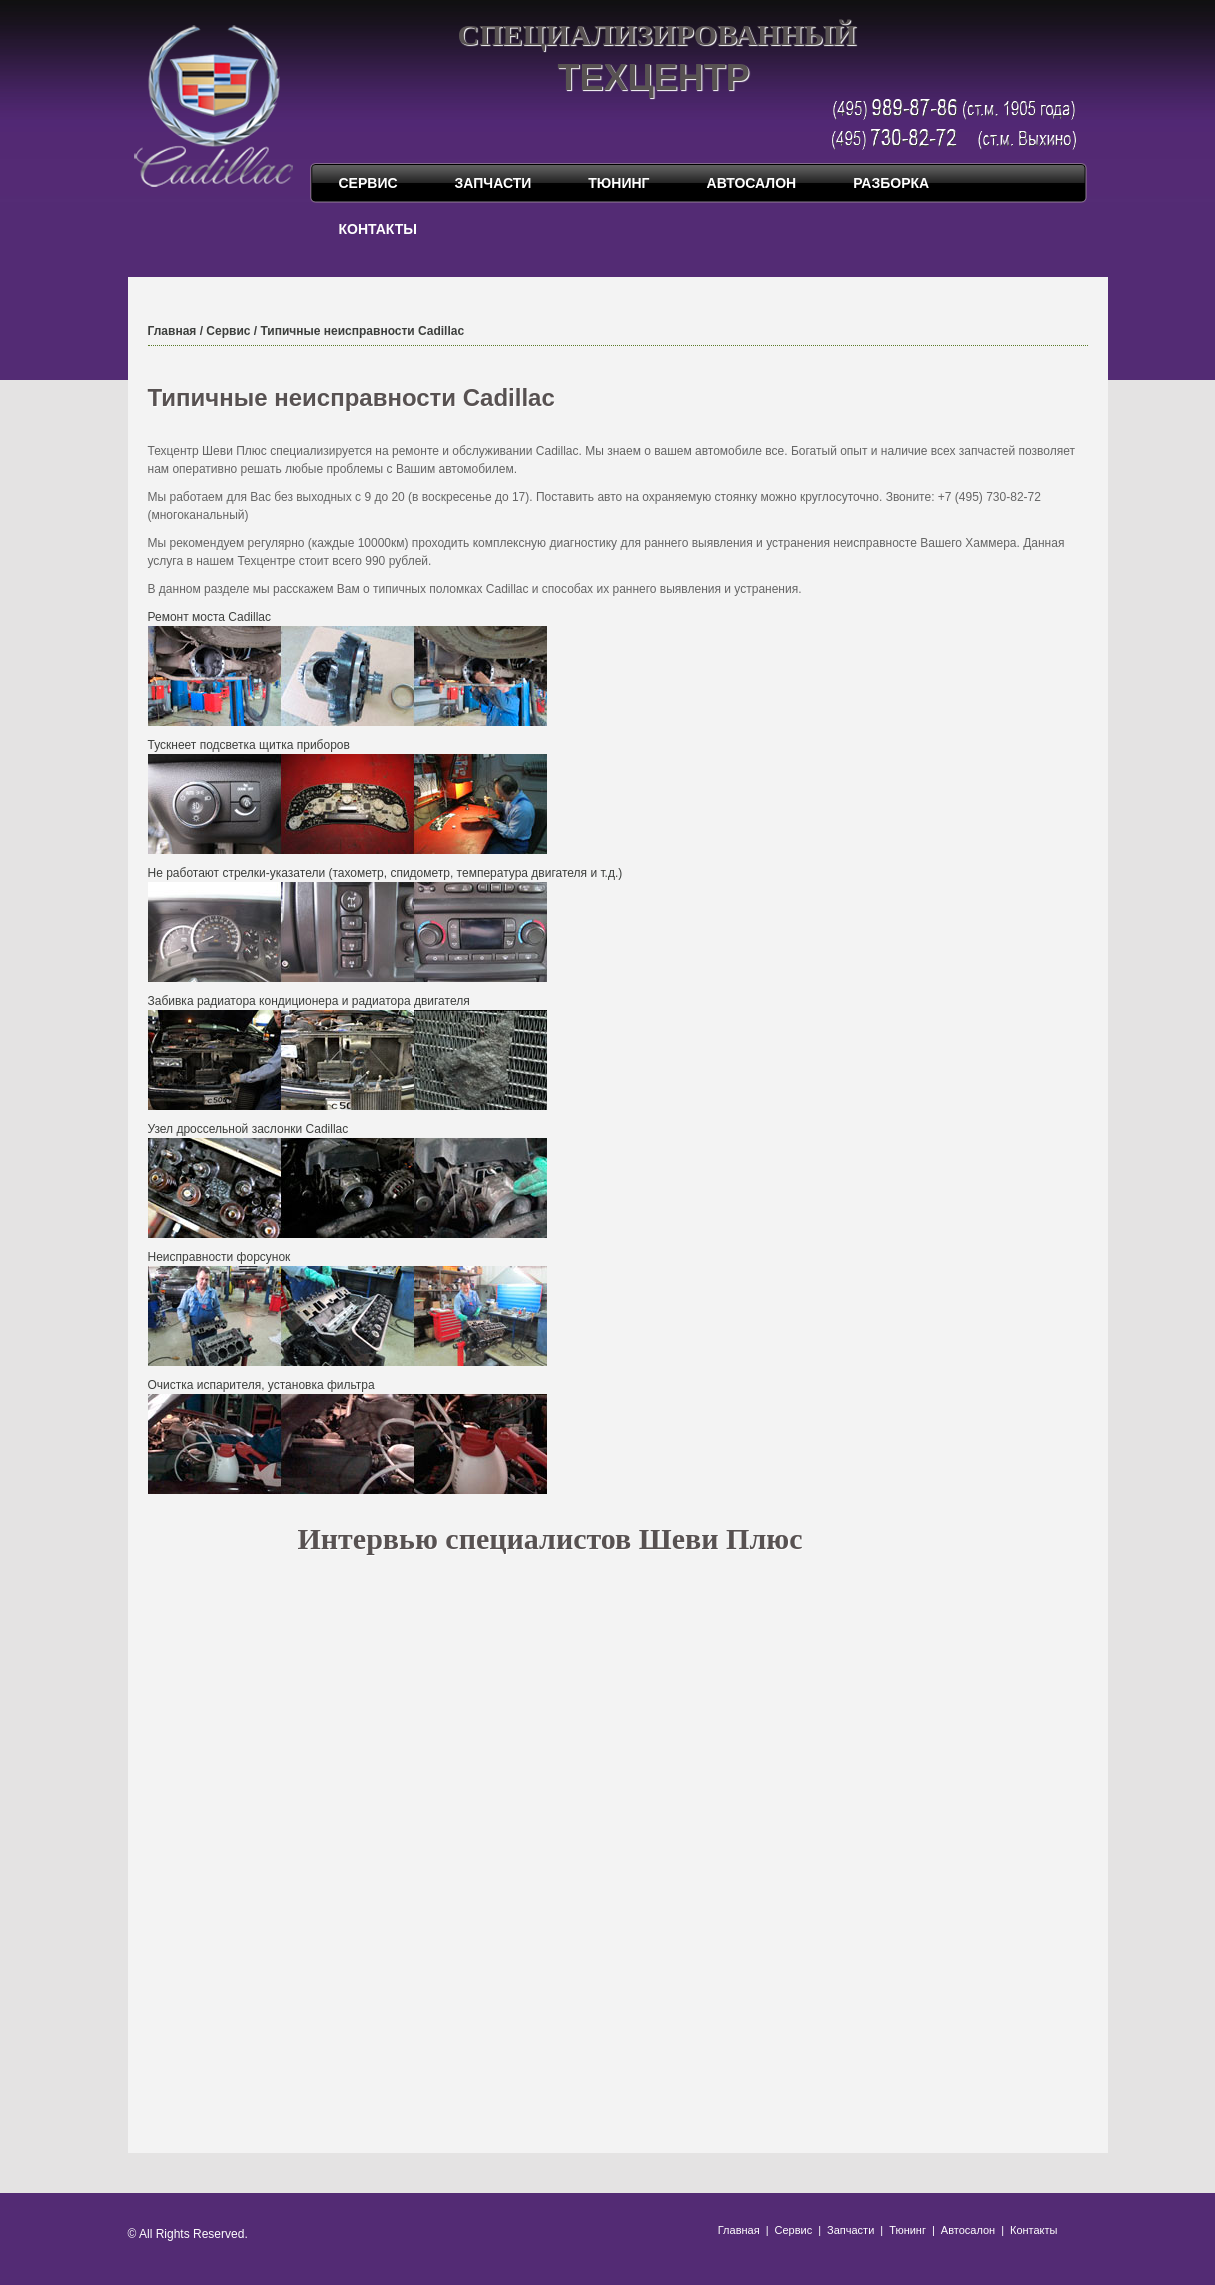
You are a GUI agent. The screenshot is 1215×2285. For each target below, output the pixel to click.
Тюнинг (907, 2230)
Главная (172, 331)
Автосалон (968, 2230)
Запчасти (850, 2230)
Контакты (1034, 2230)
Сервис (228, 331)
